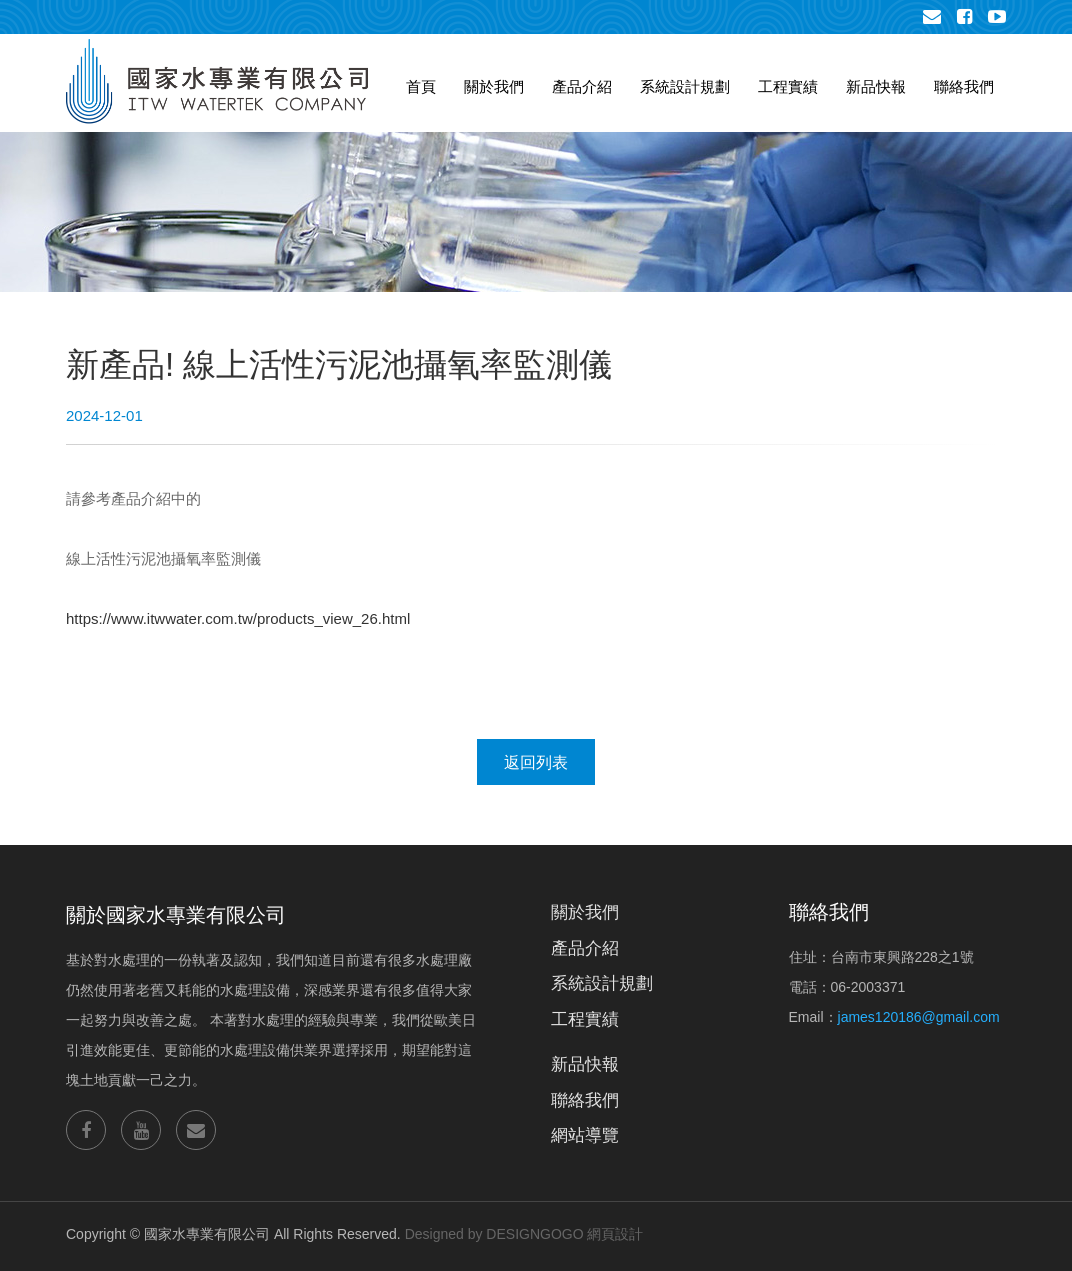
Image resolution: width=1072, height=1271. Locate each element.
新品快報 (876, 86)
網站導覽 (585, 1135)
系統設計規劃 (685, 86)
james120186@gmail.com (919, 1017)
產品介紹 (582, 86)
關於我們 (494, 86)
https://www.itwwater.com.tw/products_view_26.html (238, 618)
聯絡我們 (964, 86)
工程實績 (788, 86)
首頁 (421, 86)
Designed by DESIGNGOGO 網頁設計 (524, 1234)
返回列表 (536, 762)
